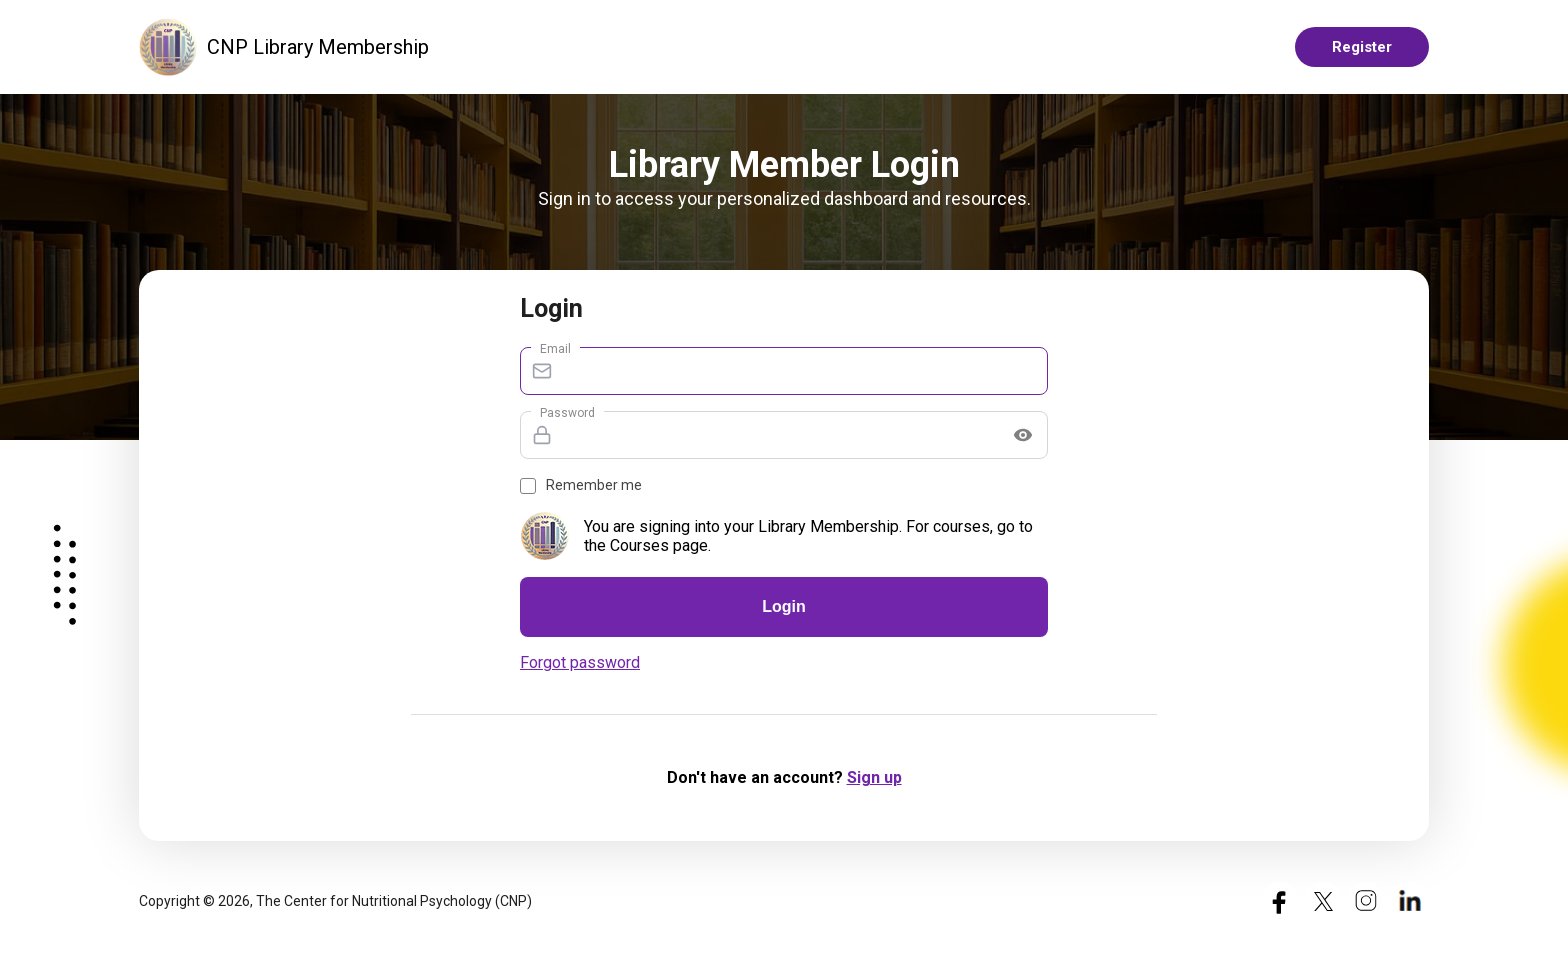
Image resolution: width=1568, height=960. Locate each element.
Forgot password (580, 662)
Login (784, 606)
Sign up (874, 777)
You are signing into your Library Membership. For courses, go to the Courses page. (808, 536)
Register (1362, 47)
